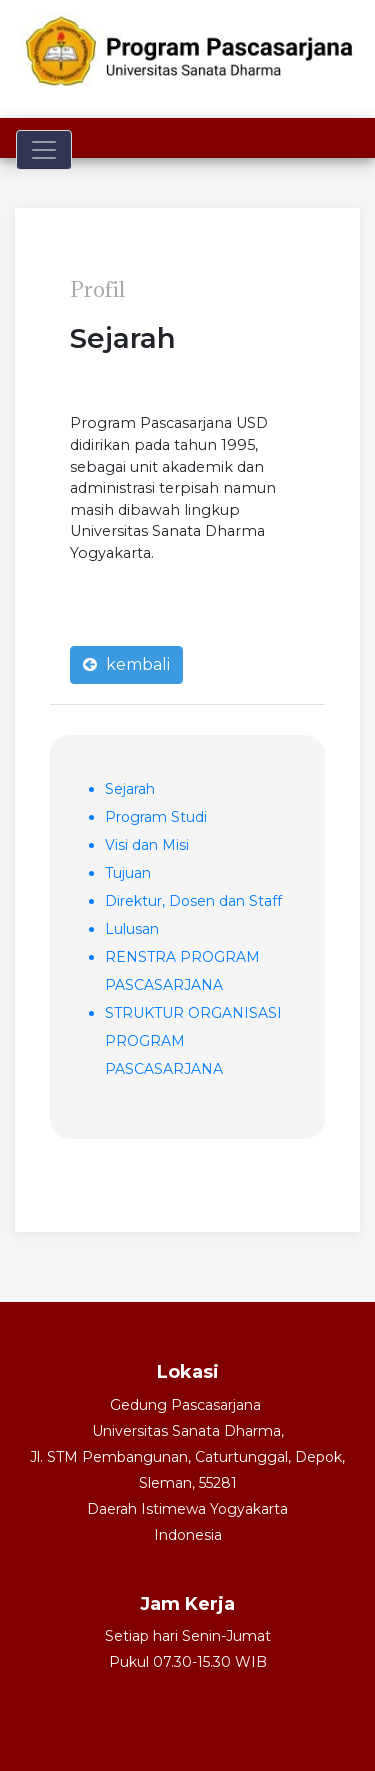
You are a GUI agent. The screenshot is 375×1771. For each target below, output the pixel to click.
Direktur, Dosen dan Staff (193, 901)
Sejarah (130, 789)
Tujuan (128, 873)
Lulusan (132, 929)
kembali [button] (126, 664)
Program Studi (156, 817)
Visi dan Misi (147, 845)
